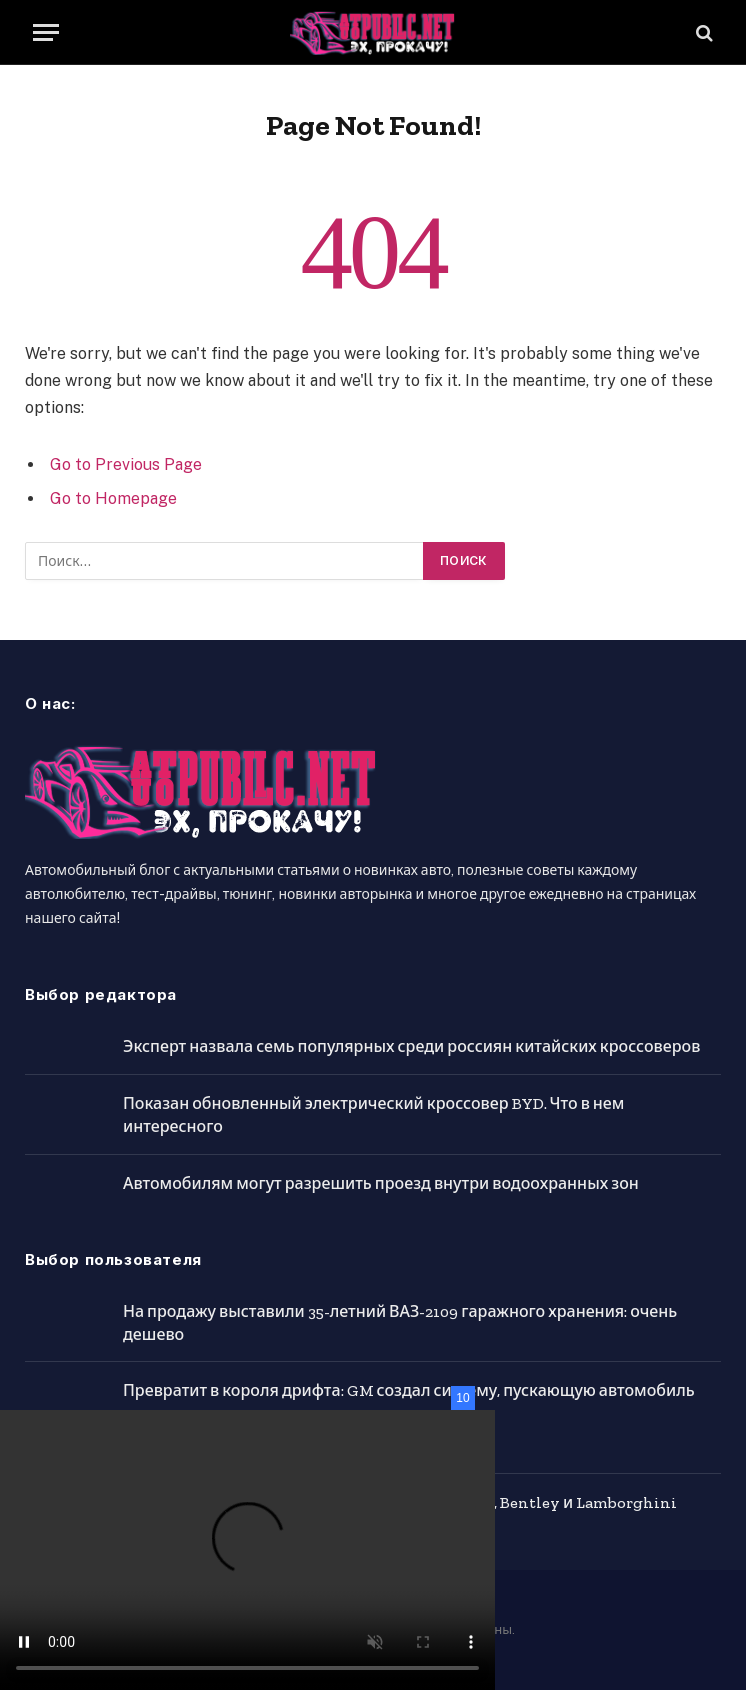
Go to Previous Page (126, 464)
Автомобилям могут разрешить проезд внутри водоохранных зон (381, 1183)
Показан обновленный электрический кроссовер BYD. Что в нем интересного (373, 1115)
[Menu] (46, 32)
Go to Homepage (113, 498)
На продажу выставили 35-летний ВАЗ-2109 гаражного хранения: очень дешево (400, 1323)
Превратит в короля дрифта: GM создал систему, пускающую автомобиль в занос (409, 1402)
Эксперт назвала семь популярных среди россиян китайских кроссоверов (411, 1046)
